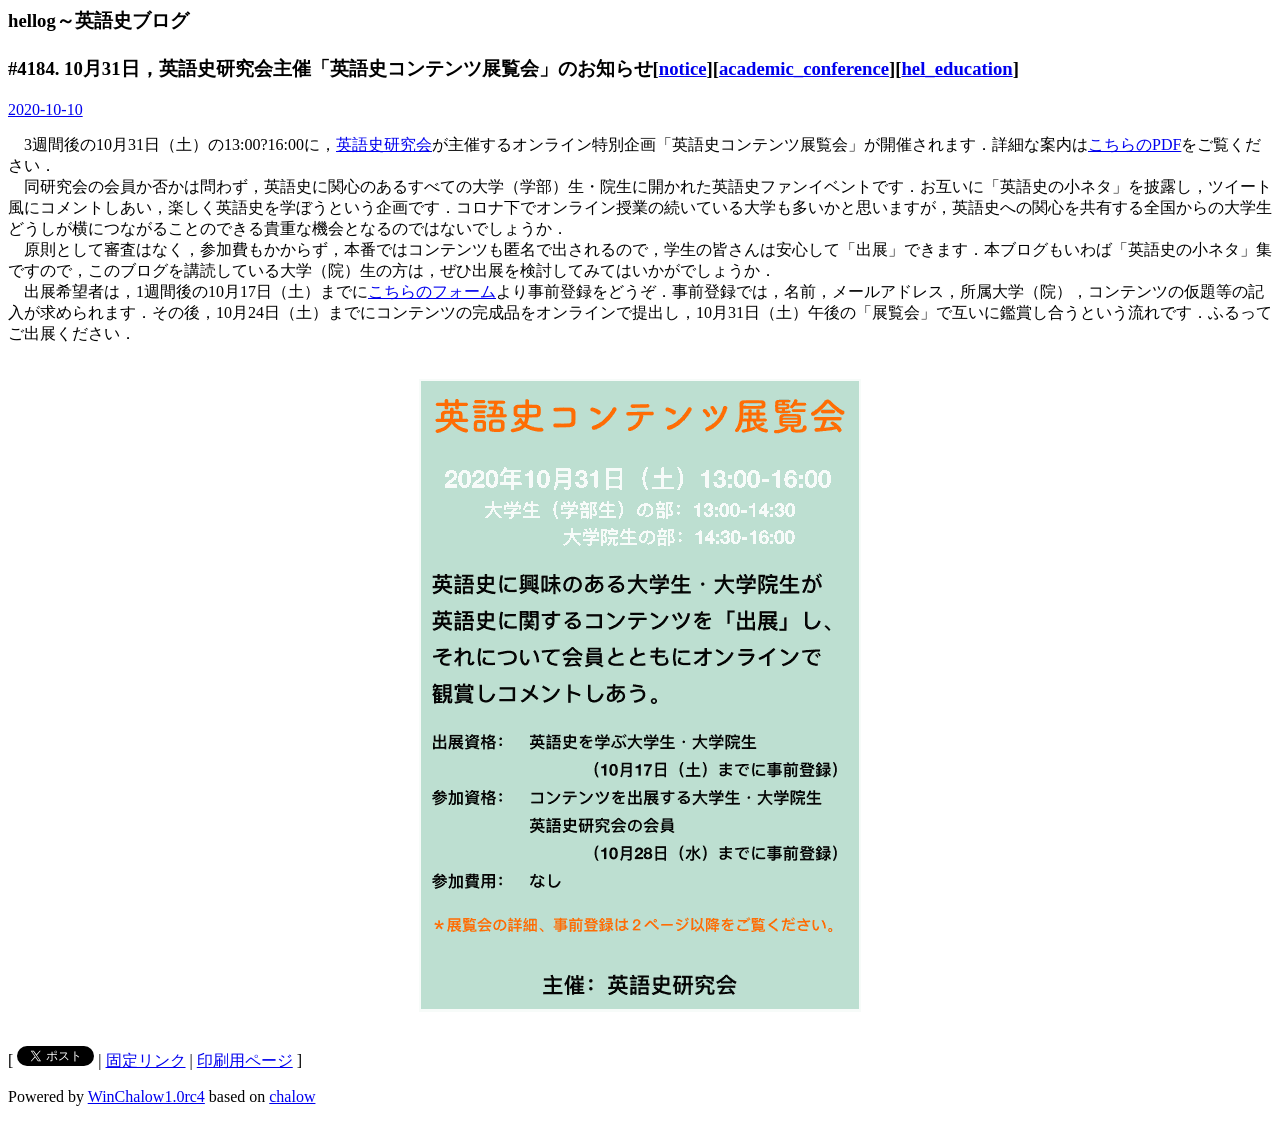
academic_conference (804, 68)
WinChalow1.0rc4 (146, 1096)
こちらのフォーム (432, 291)
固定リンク (146, 1060)
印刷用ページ (245, 1060)
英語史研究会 (384, 144)
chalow (292, 1096)
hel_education (956, 68)
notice (683, 68)
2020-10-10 (45, 109)
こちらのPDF (1134, 144)
